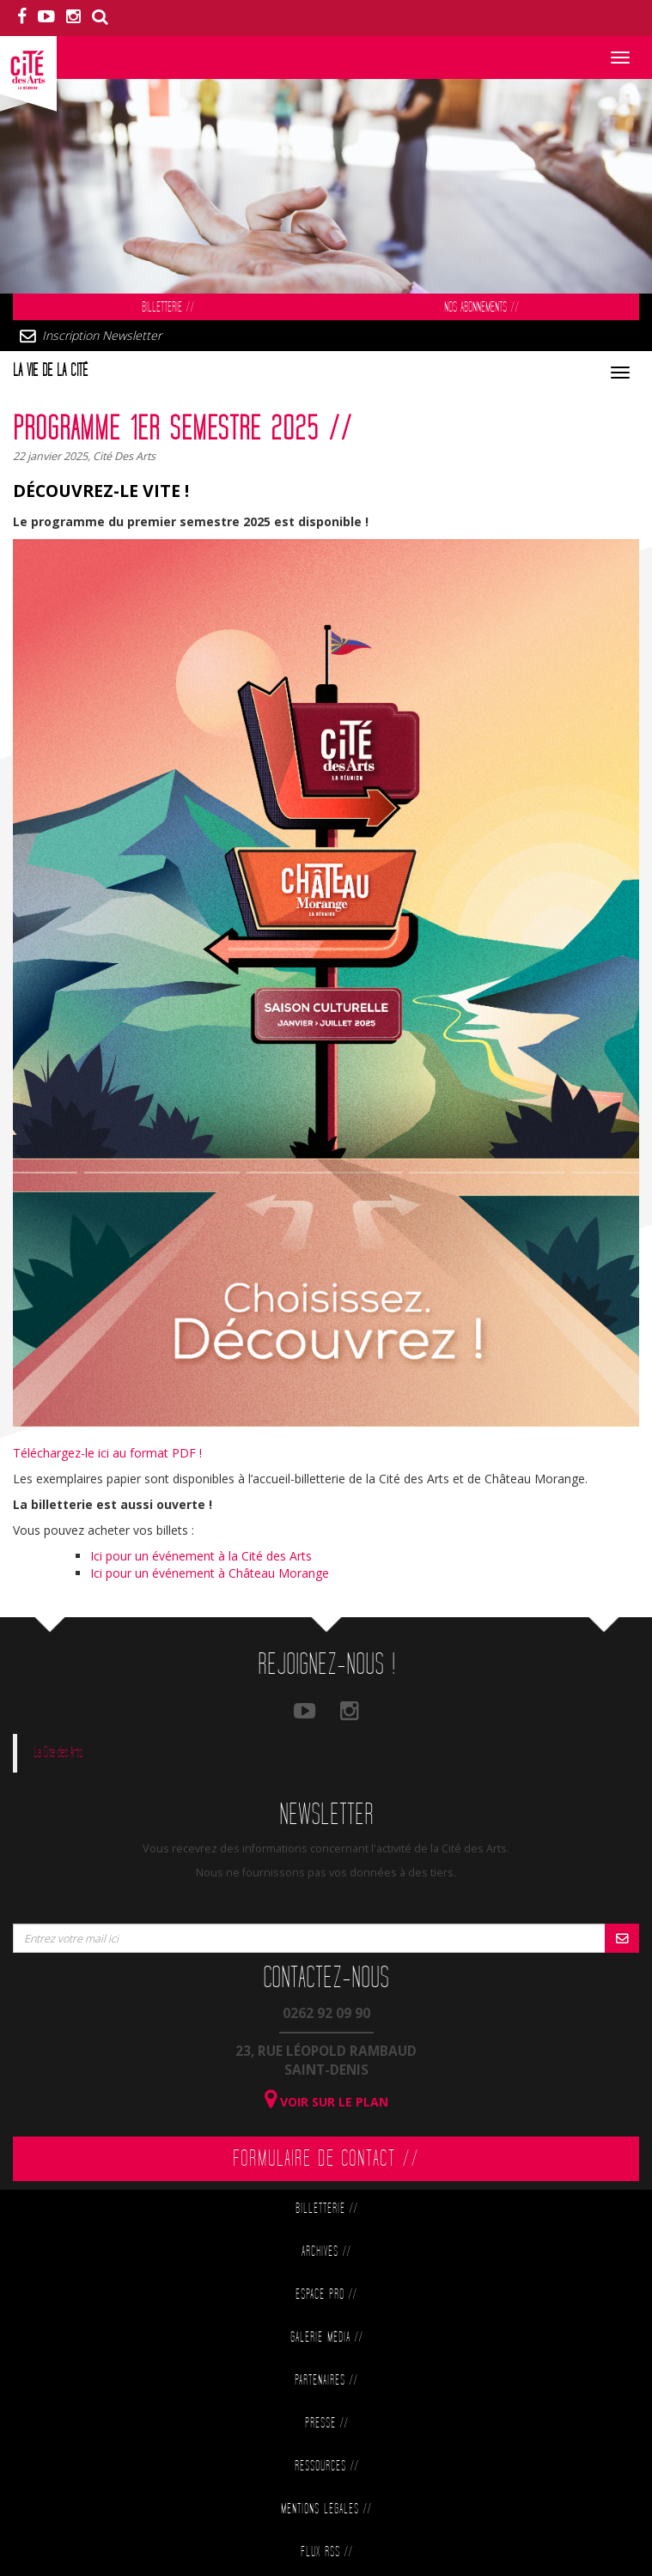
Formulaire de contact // (326, 2159)
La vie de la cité (50, 370)
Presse (326, 2423)
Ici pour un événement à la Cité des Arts (201, 1556)
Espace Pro (326, 2295)
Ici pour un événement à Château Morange (209, 1573)
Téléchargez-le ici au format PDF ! (107, 1453)
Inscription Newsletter (101, 335)
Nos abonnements (481, 307)
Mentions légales (326, 2509)
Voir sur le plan (326, 2102)
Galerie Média (326, 2338)
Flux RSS (326, 2552)
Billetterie (168, 307)
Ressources (326, 2466)
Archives (326, 2252)
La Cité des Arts (58, 1753)
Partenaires (326, 2380)
